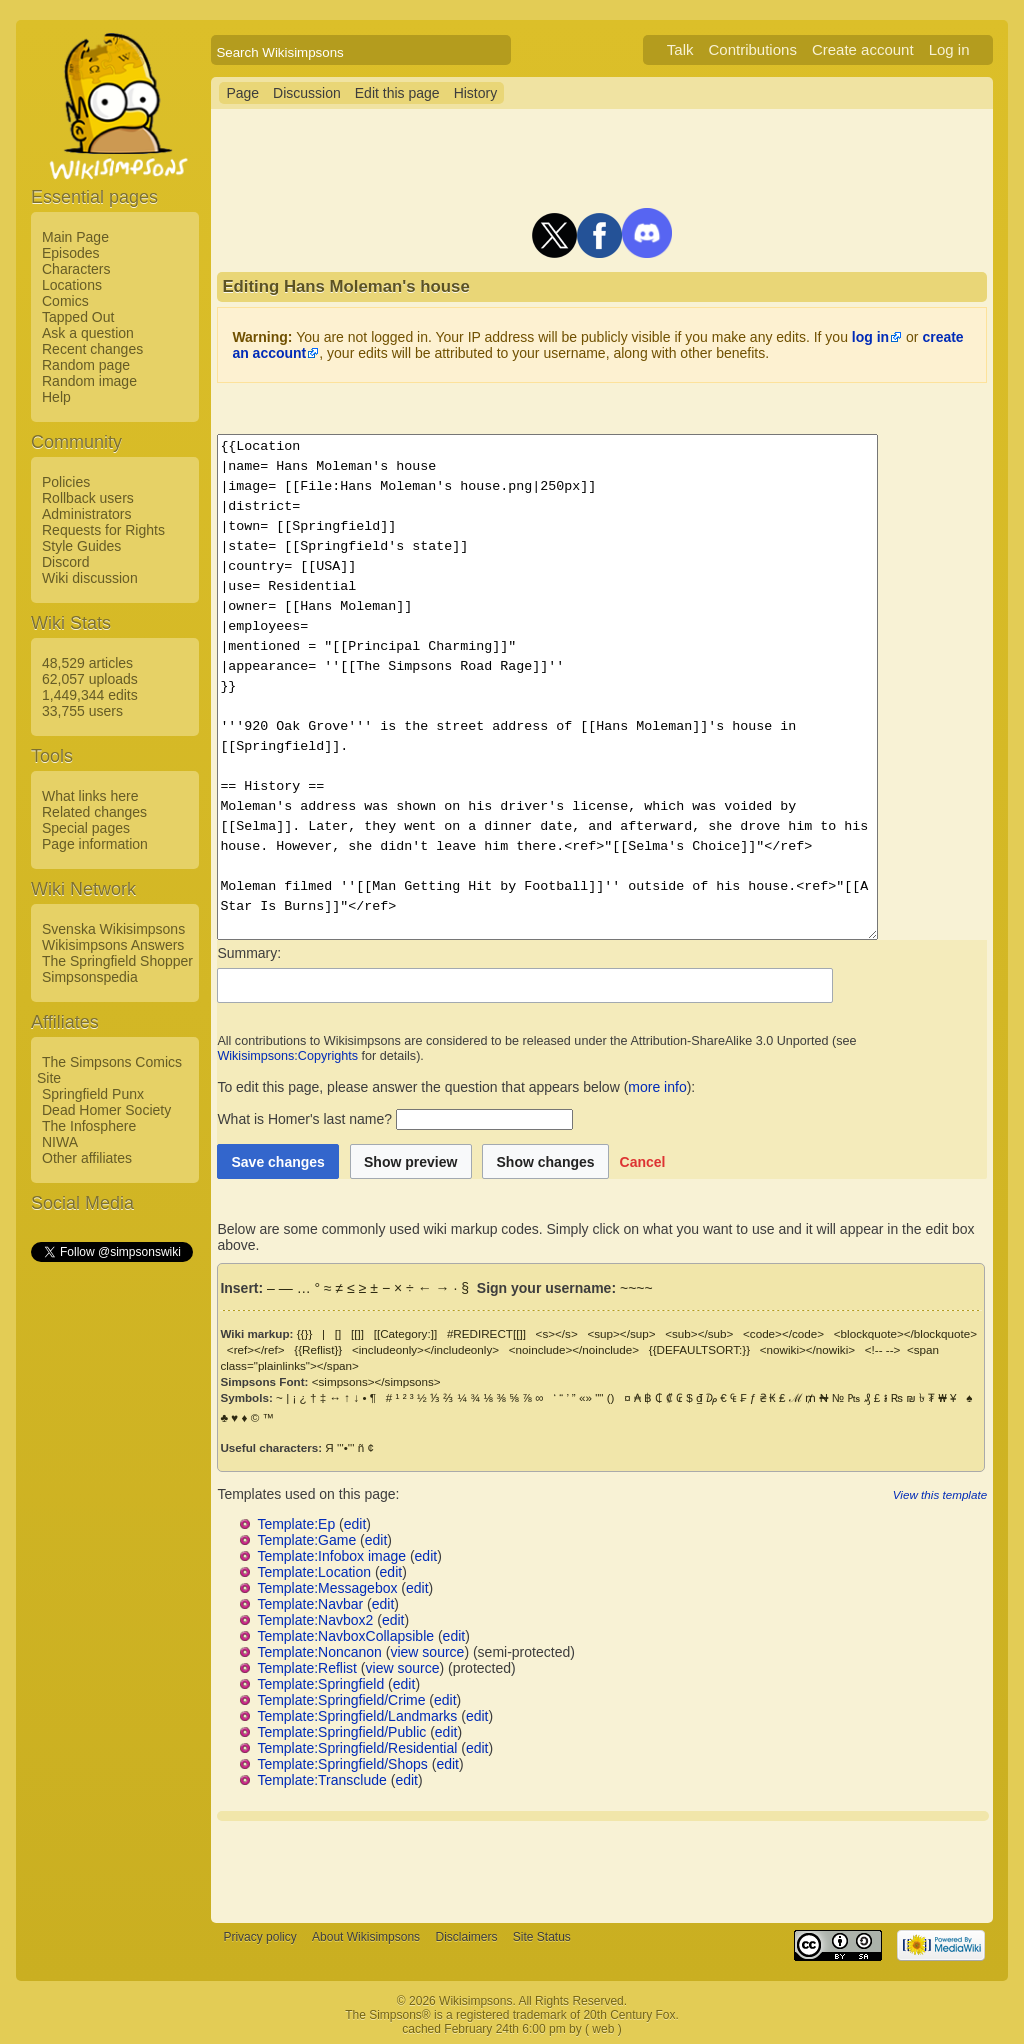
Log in (949, 49)
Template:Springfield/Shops (342, 1764)
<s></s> (557, 1333)
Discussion (307, 93)
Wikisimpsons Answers (113, 945)
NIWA (60, 1142)
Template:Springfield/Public (341, 1732)
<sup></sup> (621, 1333)
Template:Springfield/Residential (357, 1748)
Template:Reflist (307, 1668)
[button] (643, 1161)
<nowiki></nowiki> (807, 1349)
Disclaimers (466, 1937)
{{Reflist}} (318, 1349)
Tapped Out (78, 317)
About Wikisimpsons (366, 1937)
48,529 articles (87, 663)
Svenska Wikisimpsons (113, 929)
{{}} (305, 1333)
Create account (863, 49)
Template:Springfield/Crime (341, 1700)
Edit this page (397, 93)
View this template (940, 1494)
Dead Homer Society (106, 1110)
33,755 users (82, 711)
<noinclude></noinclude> (574, 1349)
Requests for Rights (103, 530)
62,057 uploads (90, 679)
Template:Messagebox (327, 1588)
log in (870, 337)
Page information (95, 844)
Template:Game (306, 1540)
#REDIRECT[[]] (486, 1333)
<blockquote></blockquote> (905, 1333)
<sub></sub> (699, 1333)
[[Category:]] (406, 1333)
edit (355, 1524)
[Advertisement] (111, 1565)
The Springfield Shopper (117, 961)
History (476, 93)
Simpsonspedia (90, 977)
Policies (66, 482)
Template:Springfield (320, 1684)
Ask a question (88, 333)
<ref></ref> (256, 1349)
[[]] (357, 1333)
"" (599, 1397)
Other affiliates (87, 1158)
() (611, 1397)
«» (585, 1397)
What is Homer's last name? (304, 1119)
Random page (86, 365)
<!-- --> (883, 1349)
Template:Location (314, 1572)
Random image (89, 381)
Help (56, 397)
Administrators (86, 514)
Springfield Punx (93, 1094)
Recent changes (92, 349)
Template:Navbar (310, 1604)
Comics (65, 301)
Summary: (249, 953)
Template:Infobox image (331, 1556)
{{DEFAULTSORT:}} (699, 1349)
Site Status (542, 1937)
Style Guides (81, 546)
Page (242, 93)
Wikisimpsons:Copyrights (287, 1056)
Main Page (75, 237)
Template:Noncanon (319, 1652)
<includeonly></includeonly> (425, 1349)
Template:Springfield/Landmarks (357, 1716)
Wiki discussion (90, 578)
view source (427, 1652)
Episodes (71, 253)
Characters (76, 269)
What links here (90, 796)
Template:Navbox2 (315, 1620)
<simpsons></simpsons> (376, 1381)
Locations (72, 285)
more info (657, 1087)
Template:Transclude (321, 1780)
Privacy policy (259, 1937)
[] (338, 1333)
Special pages (86, 828)
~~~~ (636, 1288)
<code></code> (783, 1333)
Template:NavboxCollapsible (345, 1636)
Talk (680, 49)
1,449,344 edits (90, 695)
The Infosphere (89, 1126)
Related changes (94, 812)
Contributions (753, 49)
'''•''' (345, 1447)
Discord (65, 562)
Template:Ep (296, 1524)
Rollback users (88, 498)
